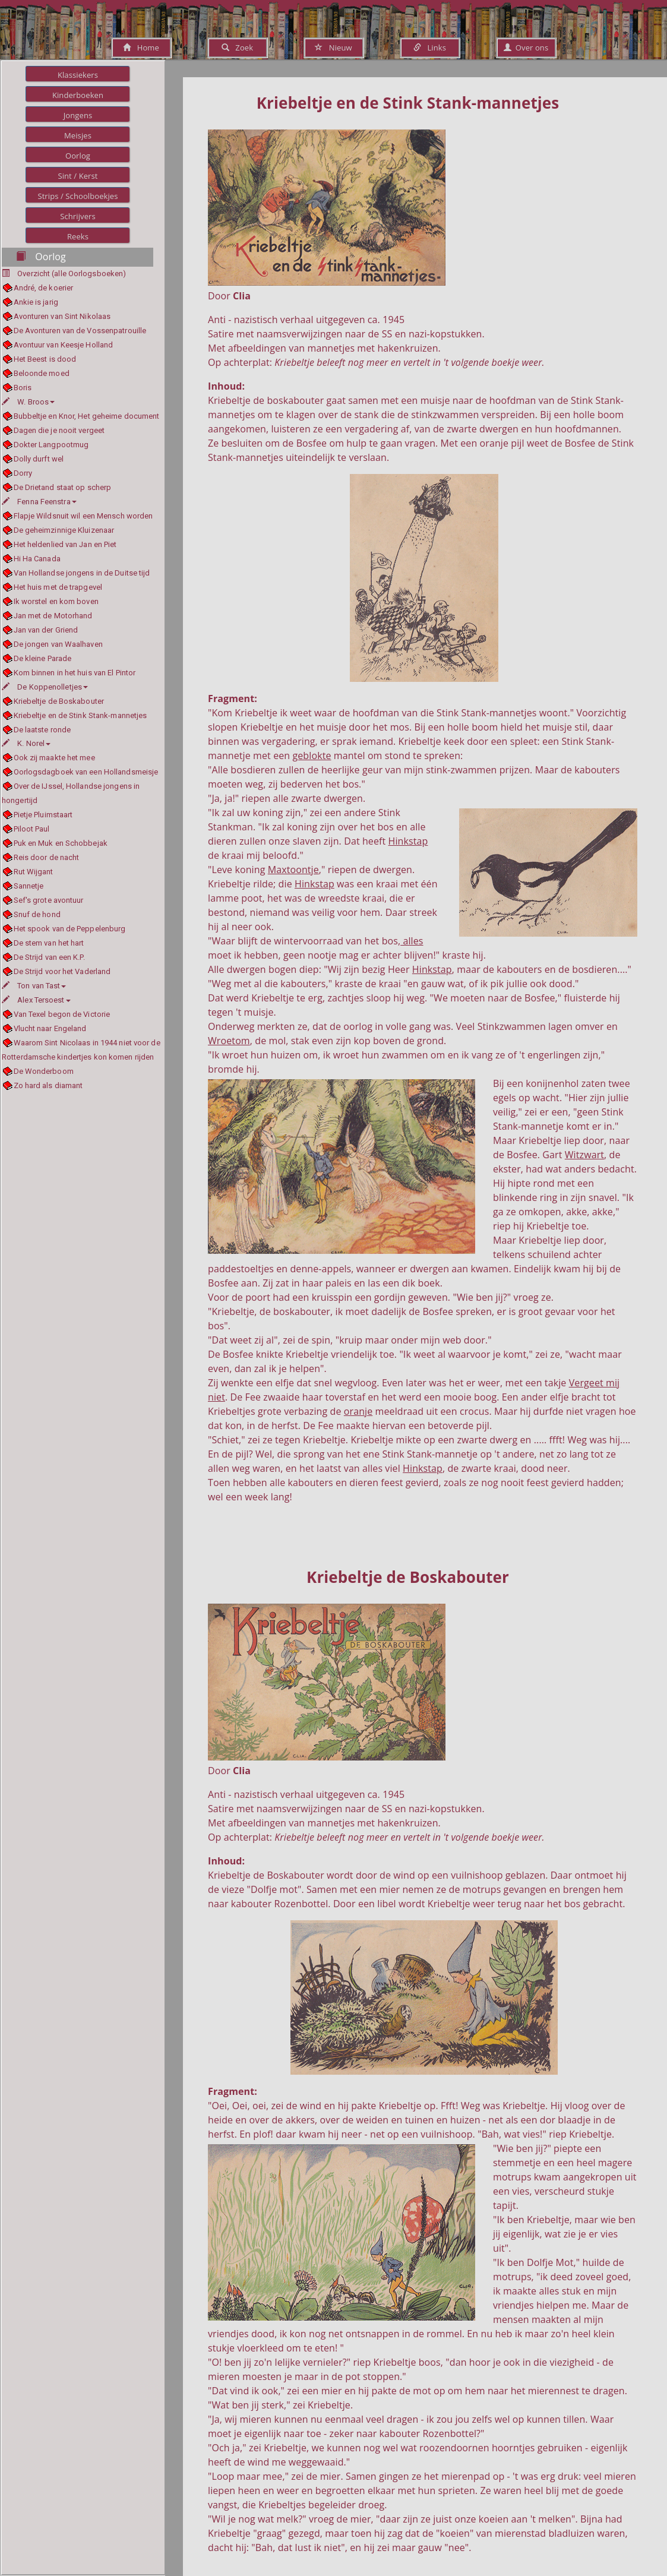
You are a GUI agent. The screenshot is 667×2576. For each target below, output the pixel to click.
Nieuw (333, 47)
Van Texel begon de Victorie (62, 1014)
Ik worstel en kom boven (56, 601)
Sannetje (29, 885)
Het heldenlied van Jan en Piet (65, 544)
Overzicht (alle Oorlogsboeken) (71, 273)
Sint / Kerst (77, 175)
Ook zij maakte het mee (54, 757)
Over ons (526, 47)
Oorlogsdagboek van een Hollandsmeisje (86, 771)
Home (141, 47)
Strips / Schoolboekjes (77, 196)
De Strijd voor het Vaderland (62, 971)
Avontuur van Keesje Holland (63, 344)
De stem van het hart (49, 942)
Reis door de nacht (47, 857)
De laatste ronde (42, 729)
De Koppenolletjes (45, 686)
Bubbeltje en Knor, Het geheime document (87, 416)
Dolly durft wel (39, 458)
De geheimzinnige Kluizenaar (64, 530)
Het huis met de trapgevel (58, 587)
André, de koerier (44, 287)
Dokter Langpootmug (51, 444)
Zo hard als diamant (48, 1085)
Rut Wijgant (33, 871)
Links (429, 47)
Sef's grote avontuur (49, 900)
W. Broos (28, 401)
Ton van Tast (34, 985)
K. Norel (26, 743)
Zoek (237, 47)
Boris (23, 387)
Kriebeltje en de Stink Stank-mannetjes (80, 715)
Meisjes (77, 135)
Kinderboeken (77, 95)
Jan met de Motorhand (53, 615)
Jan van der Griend (46, 629)
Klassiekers (78, 74)
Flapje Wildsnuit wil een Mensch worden (83, 515)
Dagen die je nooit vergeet (59, 430)
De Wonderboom (44, 1071)
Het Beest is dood (45, 359)
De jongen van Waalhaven (58, 644)
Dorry (23, 473)
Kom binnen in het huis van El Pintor (75, 672)
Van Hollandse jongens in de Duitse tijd (82, 572)
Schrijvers (78, 216)
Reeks (77, 236)
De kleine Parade (43, 658)
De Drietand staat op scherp (63, 487)
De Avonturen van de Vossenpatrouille (80, 330)
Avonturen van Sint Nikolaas (62, 316)
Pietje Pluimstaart (43, 814)
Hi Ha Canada (37, 558)
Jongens (78, 115)
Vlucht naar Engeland (50, 1028)
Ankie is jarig (36, 302)
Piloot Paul (32, 828)
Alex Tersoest (36, 999)
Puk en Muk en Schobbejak (61, 843)
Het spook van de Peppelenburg (70, 928)
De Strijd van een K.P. (49, 957)
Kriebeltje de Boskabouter (59, 701)
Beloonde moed (41, 373)
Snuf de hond (37, 914)
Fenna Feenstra (39, 501)
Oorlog (77, 155)
